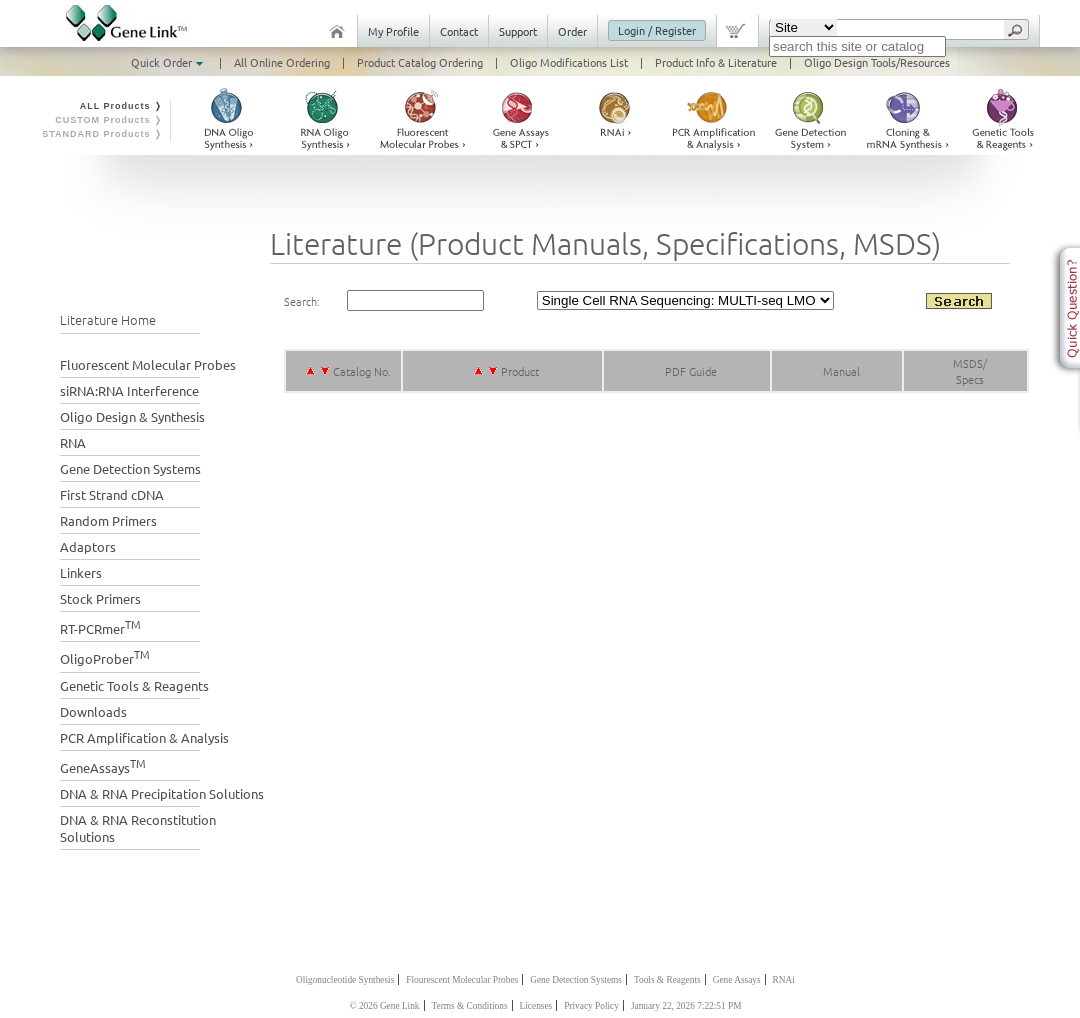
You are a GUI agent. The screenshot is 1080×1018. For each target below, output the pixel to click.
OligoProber (105, 656)
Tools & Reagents (667, 980)
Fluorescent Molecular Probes (148, 364)
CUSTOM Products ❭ (109, 120)
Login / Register (657, 30)
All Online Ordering (282, 62)
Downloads (93, 711)
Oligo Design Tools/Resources (877, 62)
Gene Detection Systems (130, 468)
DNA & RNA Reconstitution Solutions (138, 828)
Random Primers (108, 520)
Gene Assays (737, 980)
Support (518, 31)
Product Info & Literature (716, 62)
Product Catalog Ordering (420, 62)
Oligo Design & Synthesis (132, 416)
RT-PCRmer (100, 626)
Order (572, 31)
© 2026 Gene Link (384, 1006)
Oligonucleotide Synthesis (345, 980)
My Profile (393, 31)
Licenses (536, 1006)
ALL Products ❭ (121, 106)
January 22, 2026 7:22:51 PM (686, 1006)
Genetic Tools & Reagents (134, 685)
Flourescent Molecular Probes (462, 980)
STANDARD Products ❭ (102, 134)
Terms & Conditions (470, 1006)
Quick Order (169, 62)
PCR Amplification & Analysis (144, 737)
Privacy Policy (591, 1006)
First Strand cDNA (112, 494)
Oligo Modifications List (569, 62)
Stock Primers (100, 598)
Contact (459, 31)
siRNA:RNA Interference (129, 390)
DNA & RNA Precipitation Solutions (162, 793)
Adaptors (88, 546)
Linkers (81, 572)
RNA (73, 442)
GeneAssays (103, 765)
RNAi (784, 980)
